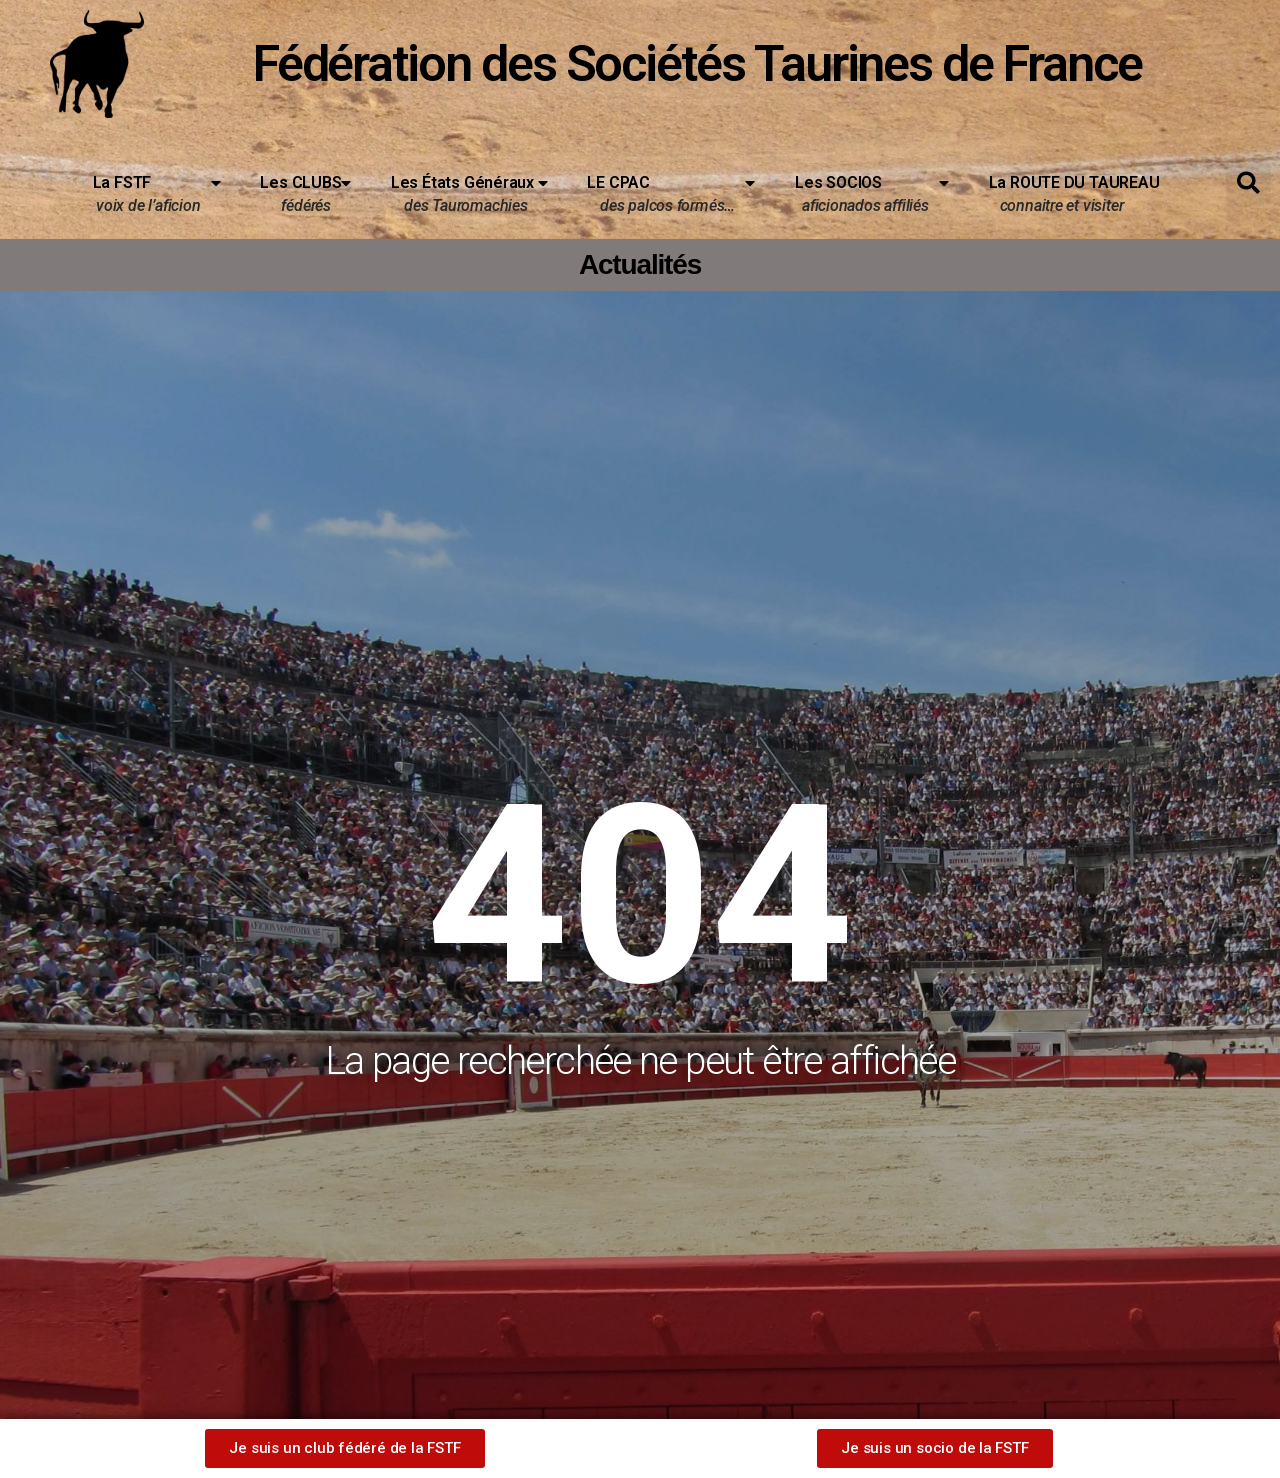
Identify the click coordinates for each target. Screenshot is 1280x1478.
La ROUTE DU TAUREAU (1066, 194)
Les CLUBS (305, 190)
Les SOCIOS (872, 190)
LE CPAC (671, 190)
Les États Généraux (469, 190)
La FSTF (157, 190)
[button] (1248, 183)
